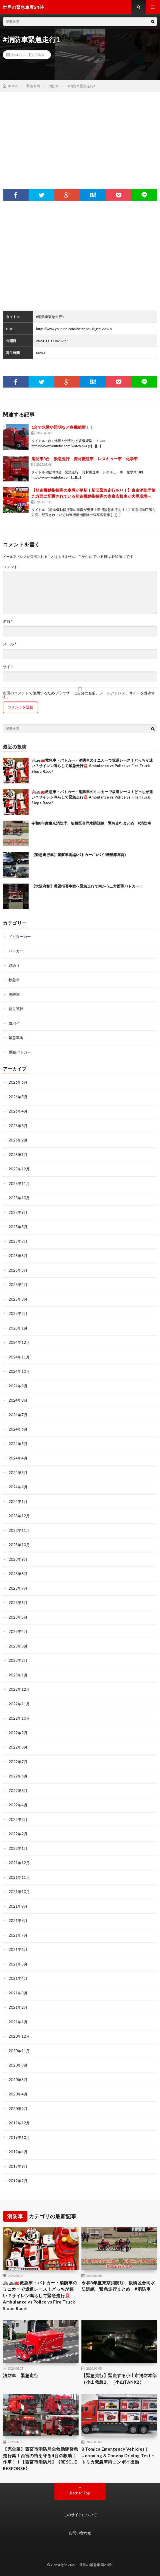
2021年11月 (19, 1877)
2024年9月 (18, 1386)
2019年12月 (19, 2123)
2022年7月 (18, 1761)
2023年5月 (18, 1617)
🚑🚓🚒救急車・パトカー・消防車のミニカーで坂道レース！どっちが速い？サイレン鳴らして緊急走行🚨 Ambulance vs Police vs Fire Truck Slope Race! (92, 766)
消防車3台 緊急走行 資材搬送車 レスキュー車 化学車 (84, 458)
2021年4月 (18, 1978)
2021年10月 (19, 1891)
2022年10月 (19, 1718)
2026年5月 (18, 1097)
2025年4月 (18, 1284)
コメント (10, 567)
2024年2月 (18, 1487)
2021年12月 (19, 1862)
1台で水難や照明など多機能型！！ (62, 427)
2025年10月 (19, 1198)
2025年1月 (18, 1328)
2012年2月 (18, 2180)
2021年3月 (18, 1993)
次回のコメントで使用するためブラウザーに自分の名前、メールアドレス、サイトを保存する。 (79, 695)
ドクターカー (20, 936)
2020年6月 (18, 2079)
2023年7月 (18, 1588)
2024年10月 (19, 1371)
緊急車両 (16, 1037)
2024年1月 (18, 1501)
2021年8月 (18, 1920)
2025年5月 (18, 1270)
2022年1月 (18, 1848)
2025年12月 (19, 1169)
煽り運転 (16, 1008)
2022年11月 (19, 1704)
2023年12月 (19, 1516)
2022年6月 (18, 1776)
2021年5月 (18, 1964)
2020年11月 (19, 2050)
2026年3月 (18, 1125)
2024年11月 (19, 1357)
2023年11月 (19, 1530)
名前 (8, 621)
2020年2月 (18, 2108)
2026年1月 (18, 1154)
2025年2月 (18, 1313)
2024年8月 (18, 1400)
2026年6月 (18, 1082)
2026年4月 (18, 1111)
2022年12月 (19, 1689)
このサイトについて (80, 2514)
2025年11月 (19, 1183)
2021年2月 (18, 2007)
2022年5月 (18, 1790)
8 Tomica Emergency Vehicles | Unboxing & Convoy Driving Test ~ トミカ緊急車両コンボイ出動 (117, 2455)
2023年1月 (18, 1675)
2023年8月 (18, 1573)
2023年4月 (18, 1631)
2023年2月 (18, 1660)
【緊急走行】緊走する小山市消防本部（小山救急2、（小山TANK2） (119, 2379)
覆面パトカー (20, 1052)
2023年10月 (19, 1544)
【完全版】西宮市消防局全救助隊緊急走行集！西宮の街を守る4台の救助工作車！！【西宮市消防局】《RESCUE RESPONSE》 (40, 2458)
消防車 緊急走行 (20, 2375)
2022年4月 (18, 1805)
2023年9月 (18, 1559)
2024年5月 (18, 1443)
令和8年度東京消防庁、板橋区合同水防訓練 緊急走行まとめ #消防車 (91, 823)
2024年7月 (18, 1415)
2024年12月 (19, 1342)
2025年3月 (18, 1299)
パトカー (16, 951)
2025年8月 (18, 1226)
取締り (14, 965)
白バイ (14, 1023)
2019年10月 (19, 2137)
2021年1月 (18, 2022)
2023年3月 (18, 1646)
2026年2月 (18, 1140)
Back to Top (80, 2493)
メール (9, 644)
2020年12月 (19, 2036)
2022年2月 (18, 1834)
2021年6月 (18, 1949)
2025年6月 (18, 1255)
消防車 (39, 54)
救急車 (14, 979)
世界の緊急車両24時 (95, 2565)
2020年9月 (18, 2065)
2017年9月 (18, 2166)
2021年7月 (18, 1935)
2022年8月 (18, 1747)
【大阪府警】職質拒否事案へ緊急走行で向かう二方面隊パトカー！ (87, 886)
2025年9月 (18, 1212)
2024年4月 (18, 1458)
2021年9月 (18, 1906)
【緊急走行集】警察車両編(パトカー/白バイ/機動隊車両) (78, 854)
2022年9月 (18, 1732)
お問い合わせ (80, 2532)
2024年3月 (18, 1472)
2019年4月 (18, 2152)
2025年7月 (18, 1241)
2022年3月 (18, 1819)
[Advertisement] (80, 135)
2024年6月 (18, 1429)
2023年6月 (18, 1602)
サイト (8, 667)
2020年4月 (18, 2094)
